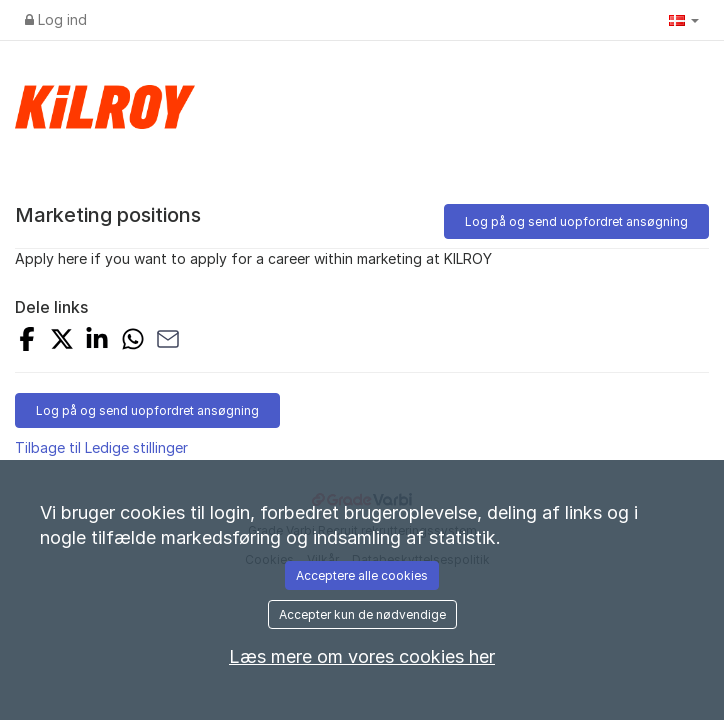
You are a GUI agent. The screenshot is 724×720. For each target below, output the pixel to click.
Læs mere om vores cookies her (362, 656)
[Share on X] (62, 341)
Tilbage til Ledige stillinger (101, 447)
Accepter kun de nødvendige (362, 614)
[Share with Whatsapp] (133, 341)
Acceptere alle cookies (362, 575)
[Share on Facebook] (27, 341)
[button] (684, 20)
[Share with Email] (168, 341)
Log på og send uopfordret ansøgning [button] (576, 221)
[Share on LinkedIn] (97, 341)
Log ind (56, 19)
